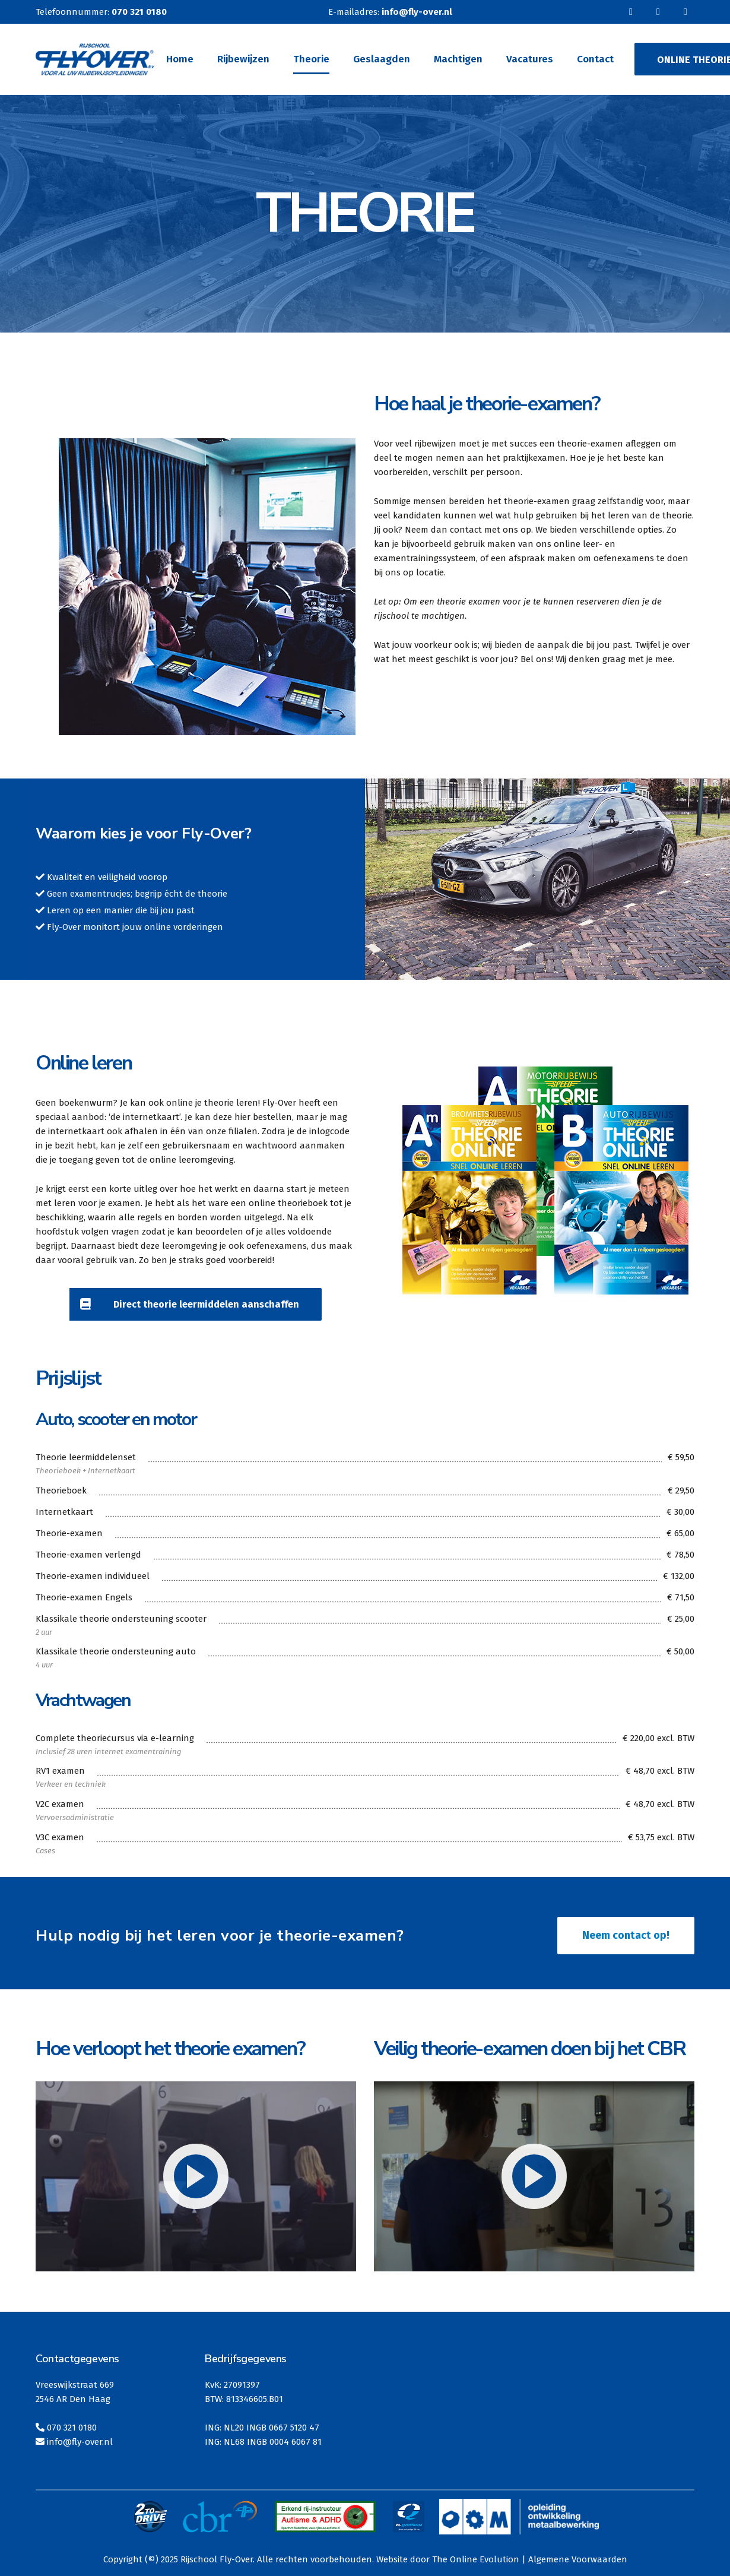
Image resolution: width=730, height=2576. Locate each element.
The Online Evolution (475, 2559)
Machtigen (458, 59)
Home (179, 59)
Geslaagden (381, 59)
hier (242, 1117)
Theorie (311, 59)
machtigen (443, 615)
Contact (595, 59)
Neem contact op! (625, 1935)
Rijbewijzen (243, 59)
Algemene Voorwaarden (577, 2559)
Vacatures (529, 59)
